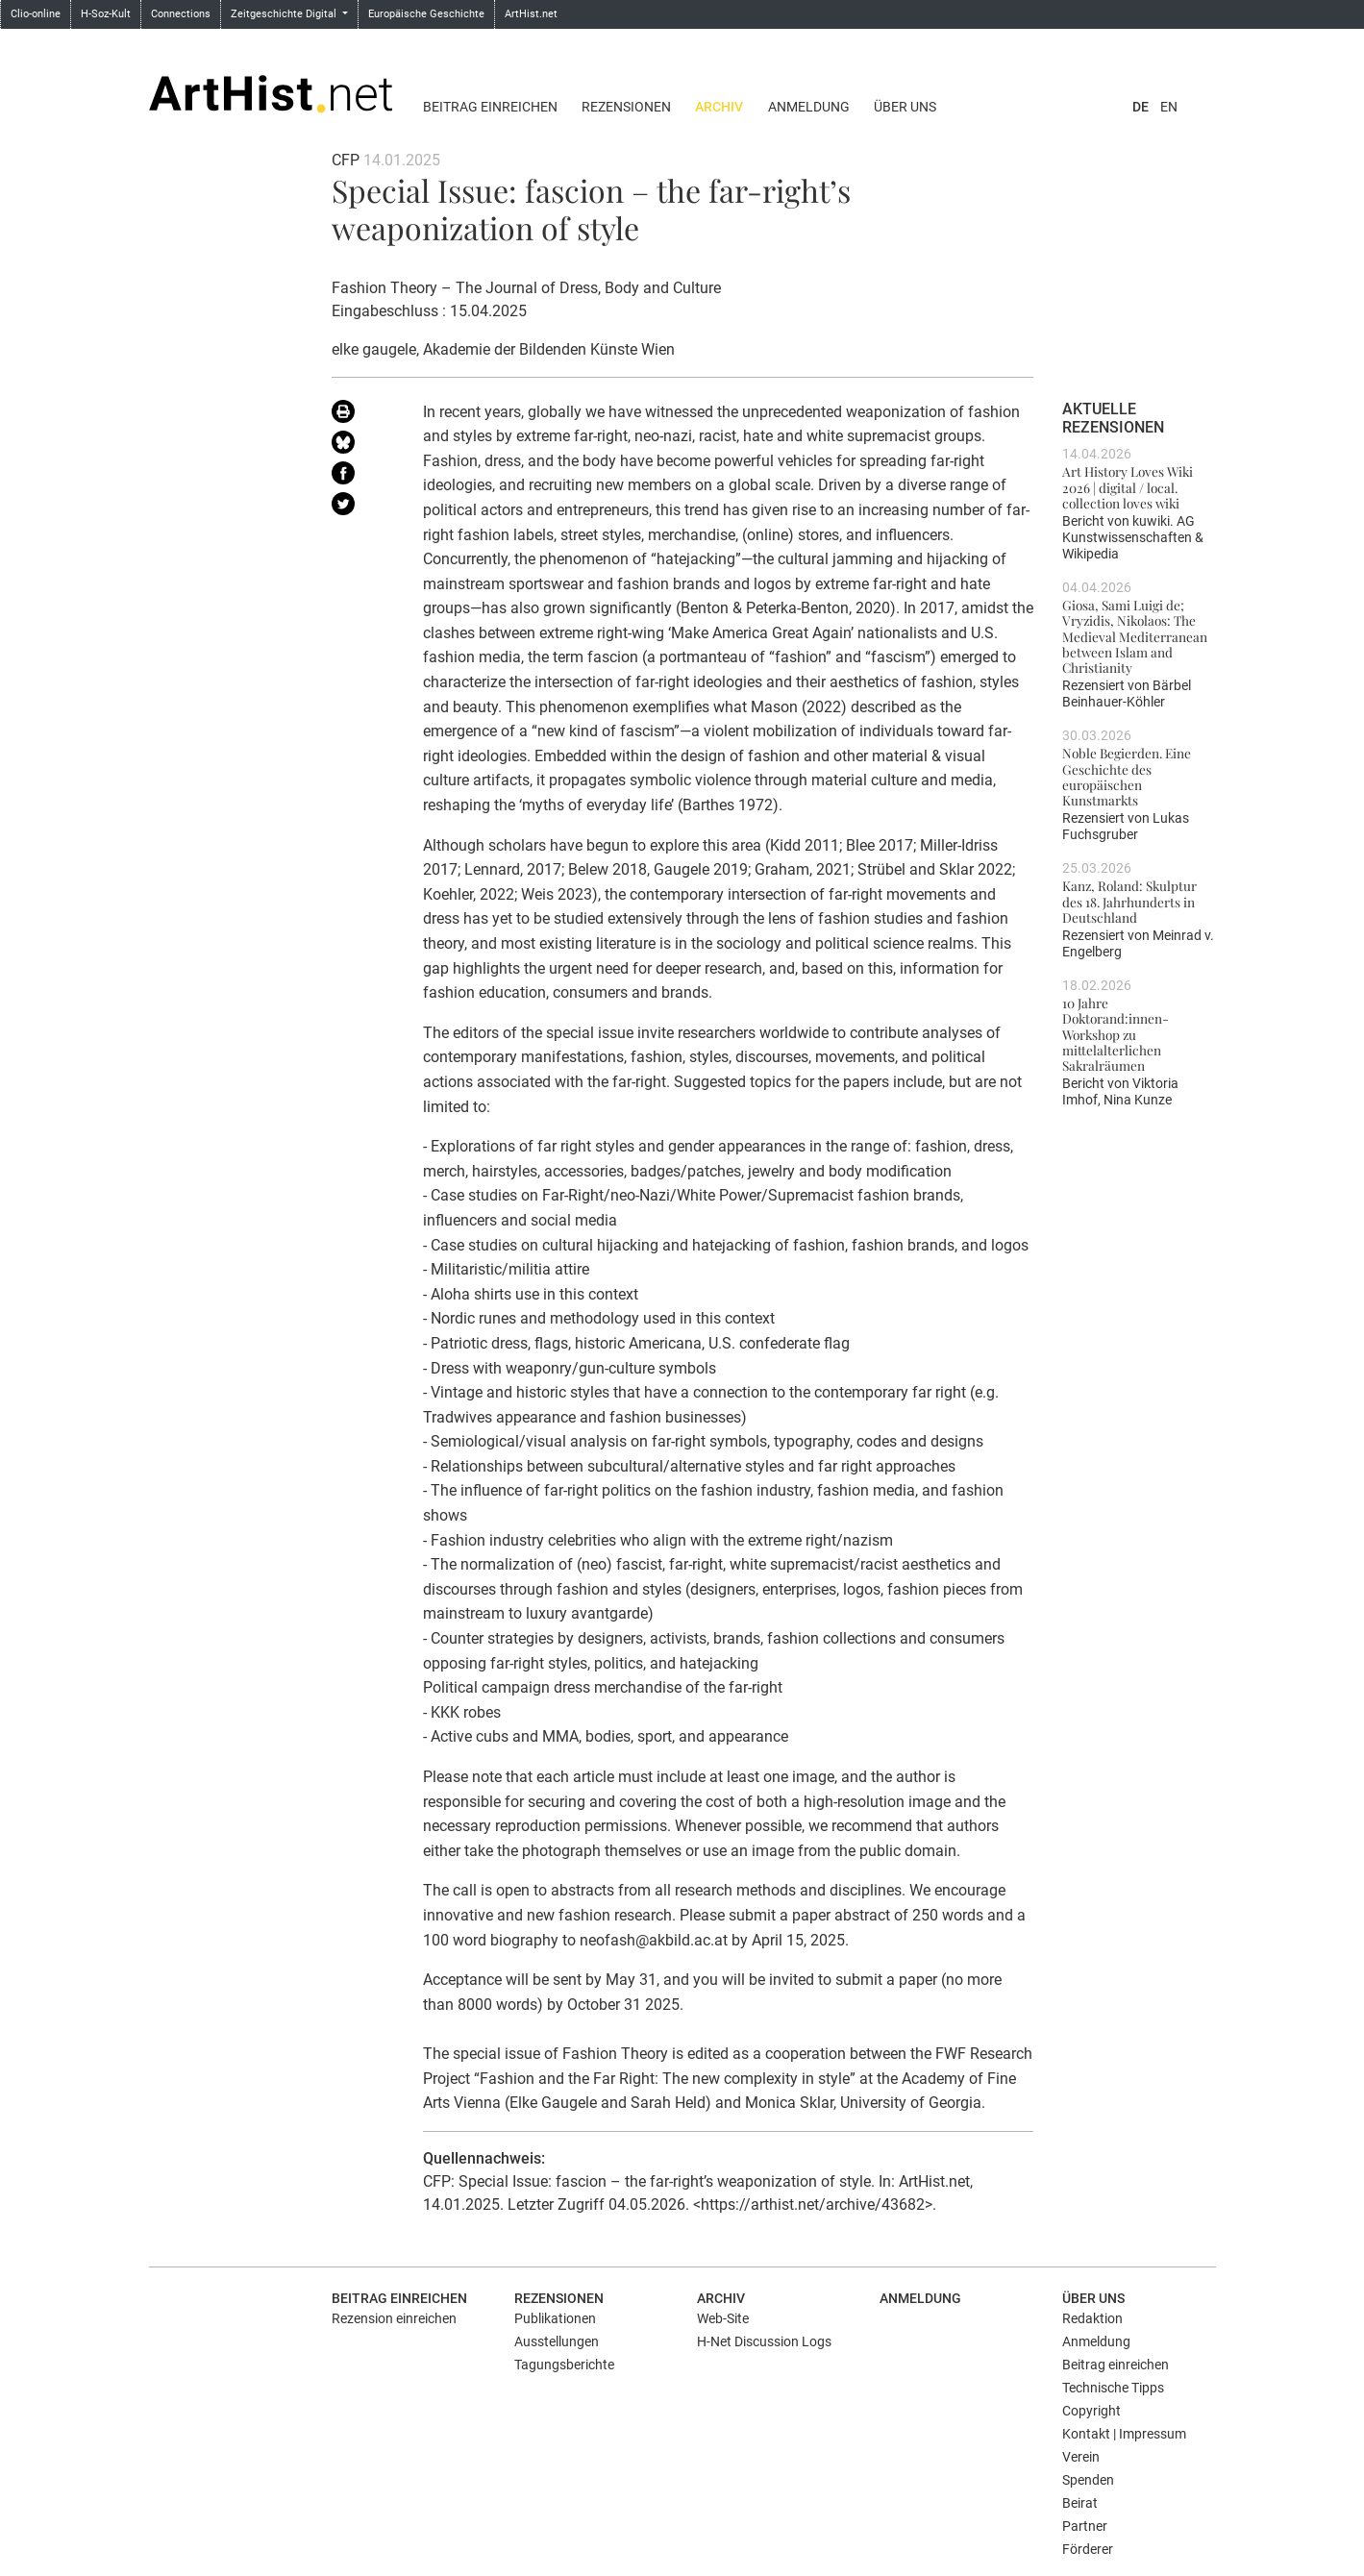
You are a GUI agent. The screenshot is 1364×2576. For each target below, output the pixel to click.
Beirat (1080, 2503)
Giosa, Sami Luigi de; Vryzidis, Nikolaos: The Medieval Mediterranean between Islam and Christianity (1134, 636)
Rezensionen (626, 106)
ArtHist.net (531, 14)
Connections (181, 14)
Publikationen (555, 2318)
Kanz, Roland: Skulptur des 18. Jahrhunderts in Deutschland (1129, 901)
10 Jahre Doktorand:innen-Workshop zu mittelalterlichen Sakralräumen (1115, 1034)
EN (1169, 106)
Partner (1084, 2526)
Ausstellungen (556, 2341)
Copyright (1091, 2410)
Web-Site (723, 2318)
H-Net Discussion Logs (764, 2341)
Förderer (1087, 2549)
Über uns (905, 106)
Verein (1081, 2457)
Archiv (719, 106)
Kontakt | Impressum (1124, 2433)
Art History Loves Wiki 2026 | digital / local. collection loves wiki (1127, 486)
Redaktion (1092, 2318)
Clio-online (36, 14)
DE (1140, 106)
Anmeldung (809, 106)
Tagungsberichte (564, 2364)
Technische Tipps (1113, 2387)
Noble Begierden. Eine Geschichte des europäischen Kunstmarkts (1126, 776)
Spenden (1088, 2480)
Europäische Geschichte (426, 14)
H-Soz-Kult (106, 14)
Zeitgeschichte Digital (285, 14)
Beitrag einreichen (490, 106)
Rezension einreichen (394, 2318)
